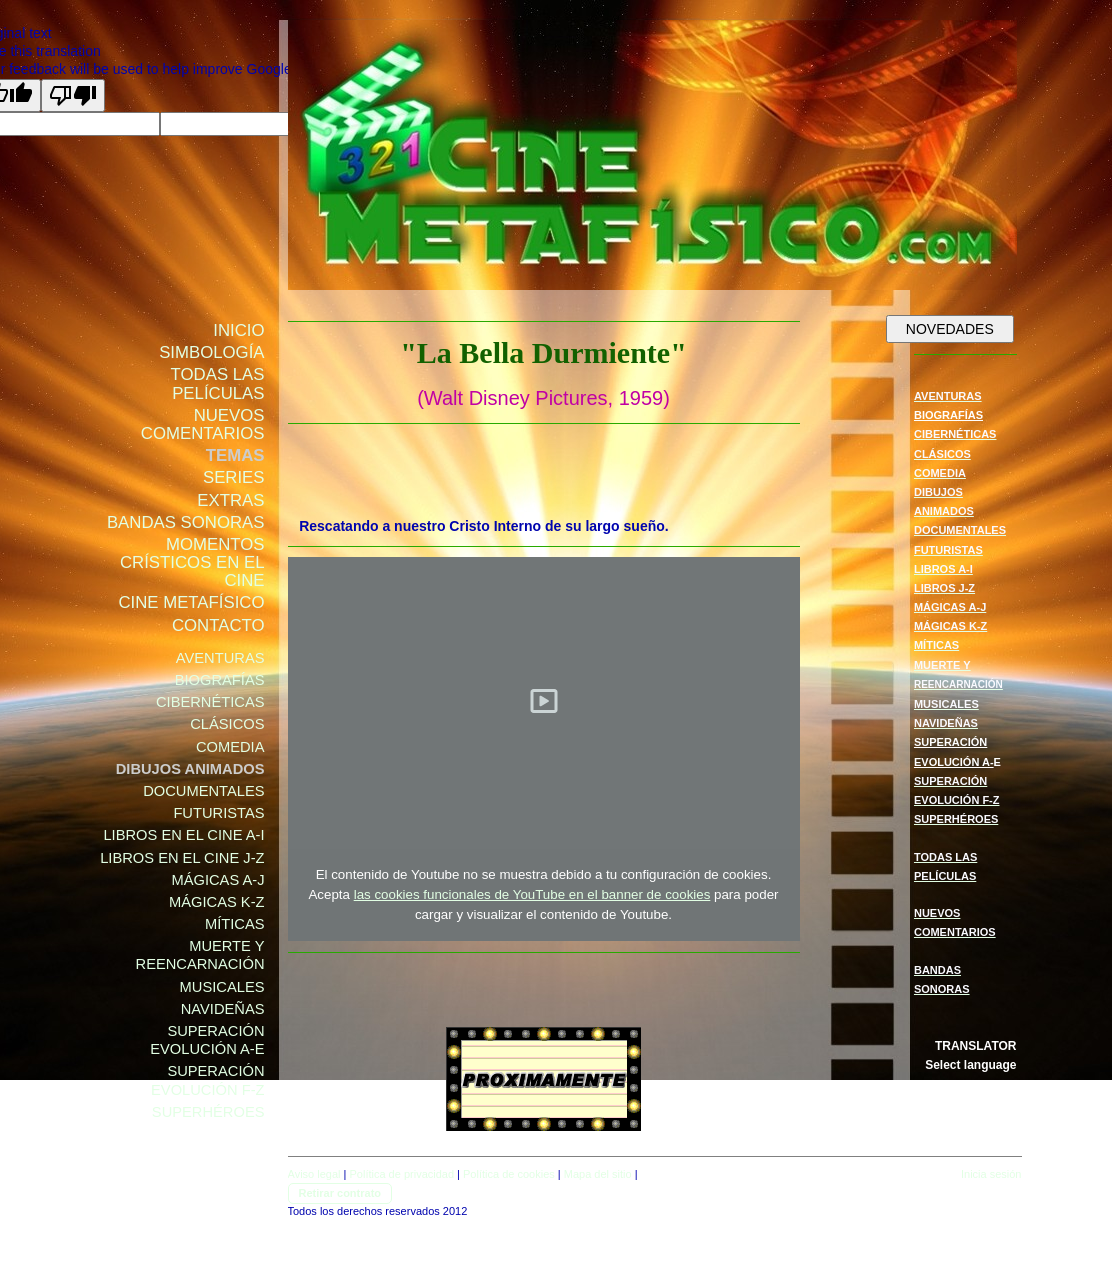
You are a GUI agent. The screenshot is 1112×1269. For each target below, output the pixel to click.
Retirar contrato (340, 1193)
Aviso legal (314, 1174)
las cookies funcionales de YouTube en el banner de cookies (532, 894)
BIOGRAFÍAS (948, 415)
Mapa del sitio (598, 1174)
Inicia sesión (991, 1174)
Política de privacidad (401, 1174)
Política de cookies (509, 1174)
